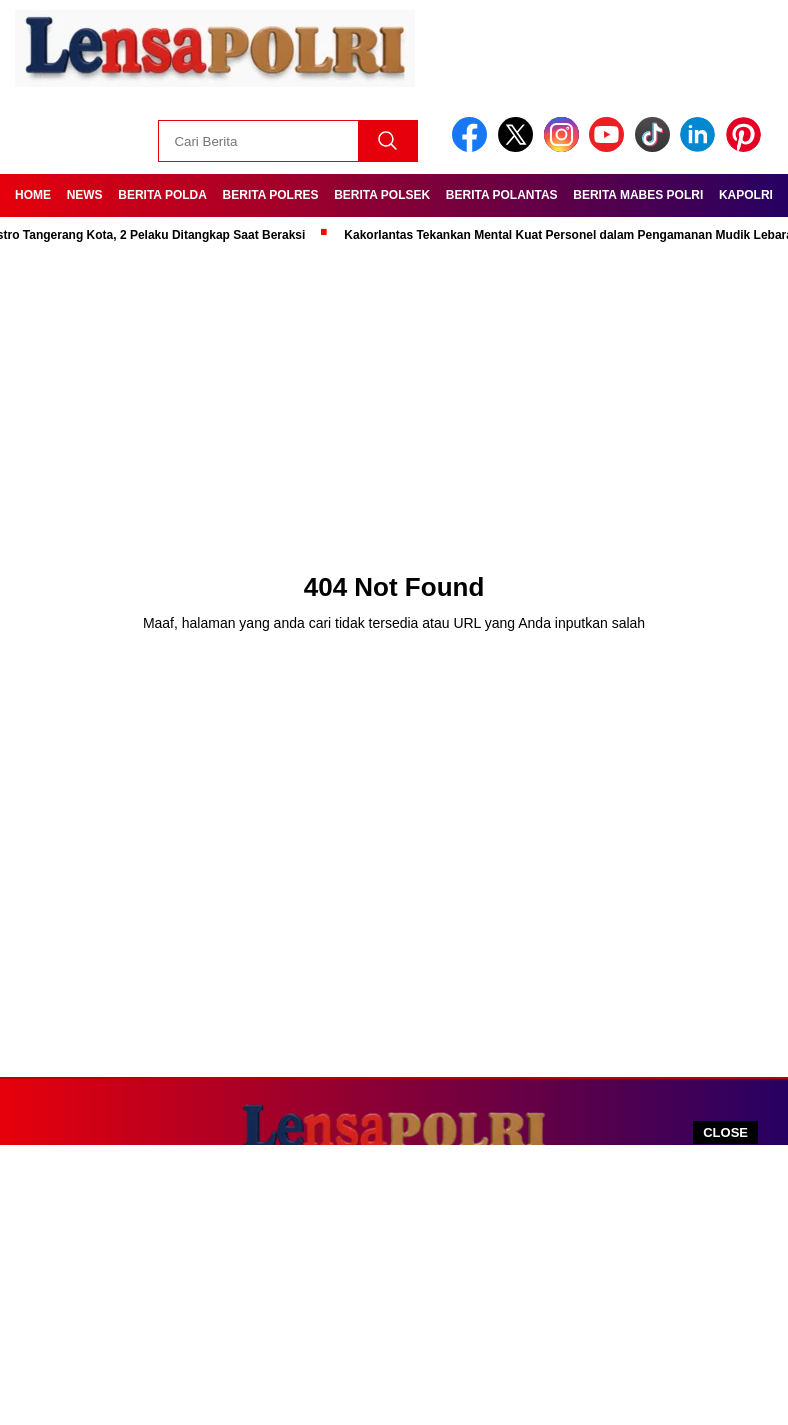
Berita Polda (162, 195)
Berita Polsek (382, 195)
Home (33, 195)
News (85, 195)
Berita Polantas (502, 195)
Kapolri (746, 195)
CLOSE (725, 1132)
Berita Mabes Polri (638, 195)
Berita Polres (271, 195)
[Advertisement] (394, 1285)
